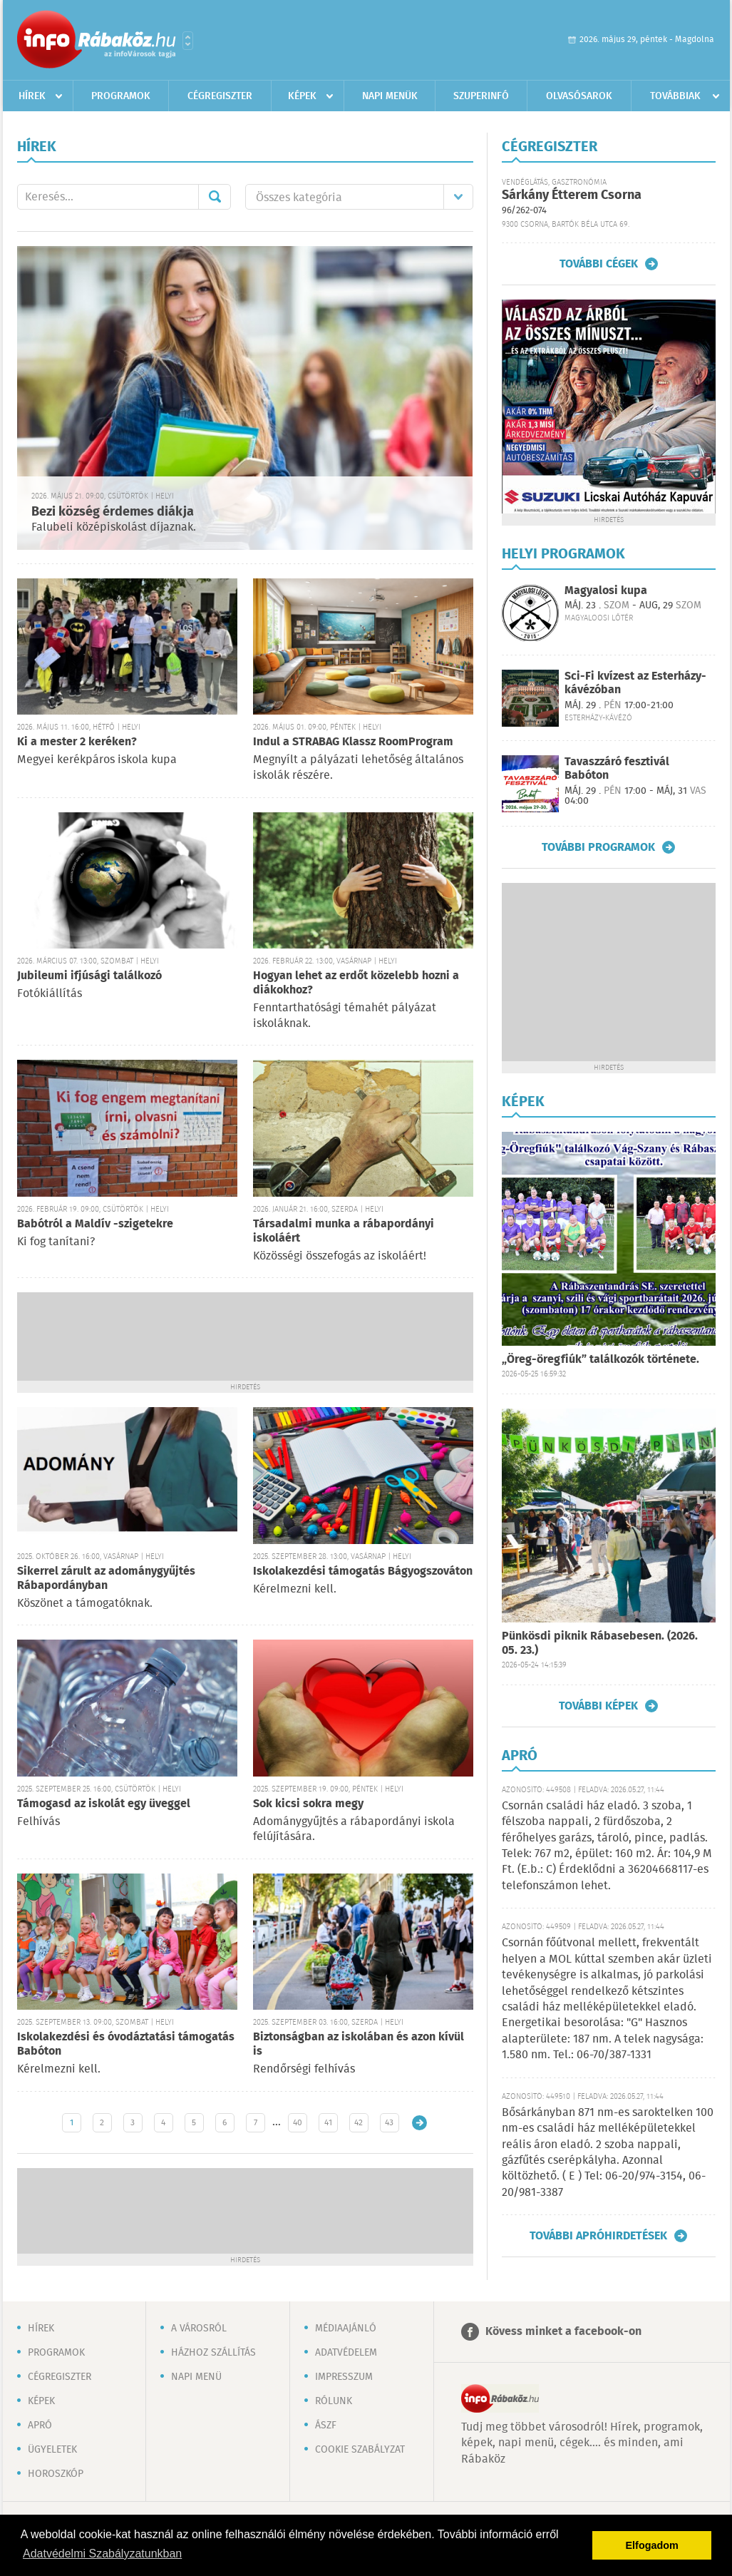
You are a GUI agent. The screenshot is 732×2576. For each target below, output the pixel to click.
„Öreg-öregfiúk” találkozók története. (600, 1360)
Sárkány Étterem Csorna (571, 195)
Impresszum (344, 2377)
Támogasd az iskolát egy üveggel (103, 1804)
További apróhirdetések (598, 2235)
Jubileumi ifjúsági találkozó (89, 976)
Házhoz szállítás (213, 2353)
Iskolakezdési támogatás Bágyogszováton (363, 1571)
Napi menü (196, 2377)
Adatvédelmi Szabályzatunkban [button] (102, 2553)
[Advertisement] (245, 1335)
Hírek (32, 96)
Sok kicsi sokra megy (308, 1804)
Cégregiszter (219, 96)
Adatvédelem (346, 2353)
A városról (199, 2328)
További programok (598, 847)
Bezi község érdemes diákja (112, 512)
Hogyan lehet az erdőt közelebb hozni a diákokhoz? (356, 983)
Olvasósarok (579, 96)
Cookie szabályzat (360, 2450)
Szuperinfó (481, 96)
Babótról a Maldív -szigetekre (95, 1224)
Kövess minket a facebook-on (563, 2332)
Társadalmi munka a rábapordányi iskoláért (343, 1231)
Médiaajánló (345, 2328)
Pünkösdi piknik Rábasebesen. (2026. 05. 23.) (600, 1643)
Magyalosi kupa (606, 591)
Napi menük (390, 96)
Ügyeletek (52, 2450)
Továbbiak (675, 96)
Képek (302, 96)
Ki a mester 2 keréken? (77, 742)
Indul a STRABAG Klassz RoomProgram (353, 742)
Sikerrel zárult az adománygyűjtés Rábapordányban (106, 1579)
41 (328, 2123)
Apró (40, 2425)
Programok (120, 96)
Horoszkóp (55, 2474)
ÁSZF (325, 2425)
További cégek (599, 263)
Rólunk (333, 2401)
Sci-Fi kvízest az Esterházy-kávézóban (635, 683)
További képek (598, 1706)
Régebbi (419, 2123)
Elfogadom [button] (652, 2545)
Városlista (187, 40)
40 (297, 2123)
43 (389, 2123)
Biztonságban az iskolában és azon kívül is (358, 2044)
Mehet (214, 197)
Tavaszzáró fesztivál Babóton (617, 768)
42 (358, 2123)
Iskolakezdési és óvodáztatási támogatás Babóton (125, 2044)
